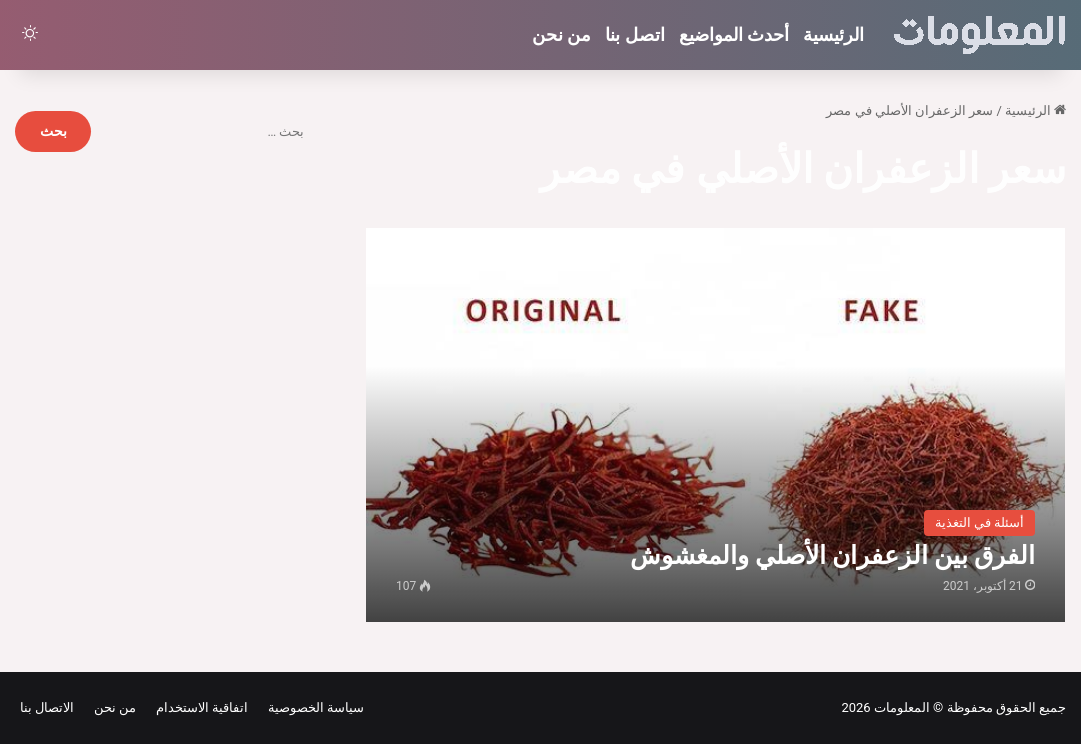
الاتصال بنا (47, 707)
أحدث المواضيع (734, 34)
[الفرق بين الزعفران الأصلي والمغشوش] (716, 424)
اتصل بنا (634, 34)
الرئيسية (833, 34)
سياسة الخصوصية (312, 707)
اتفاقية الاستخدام (198, 707)
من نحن (561, 34)
